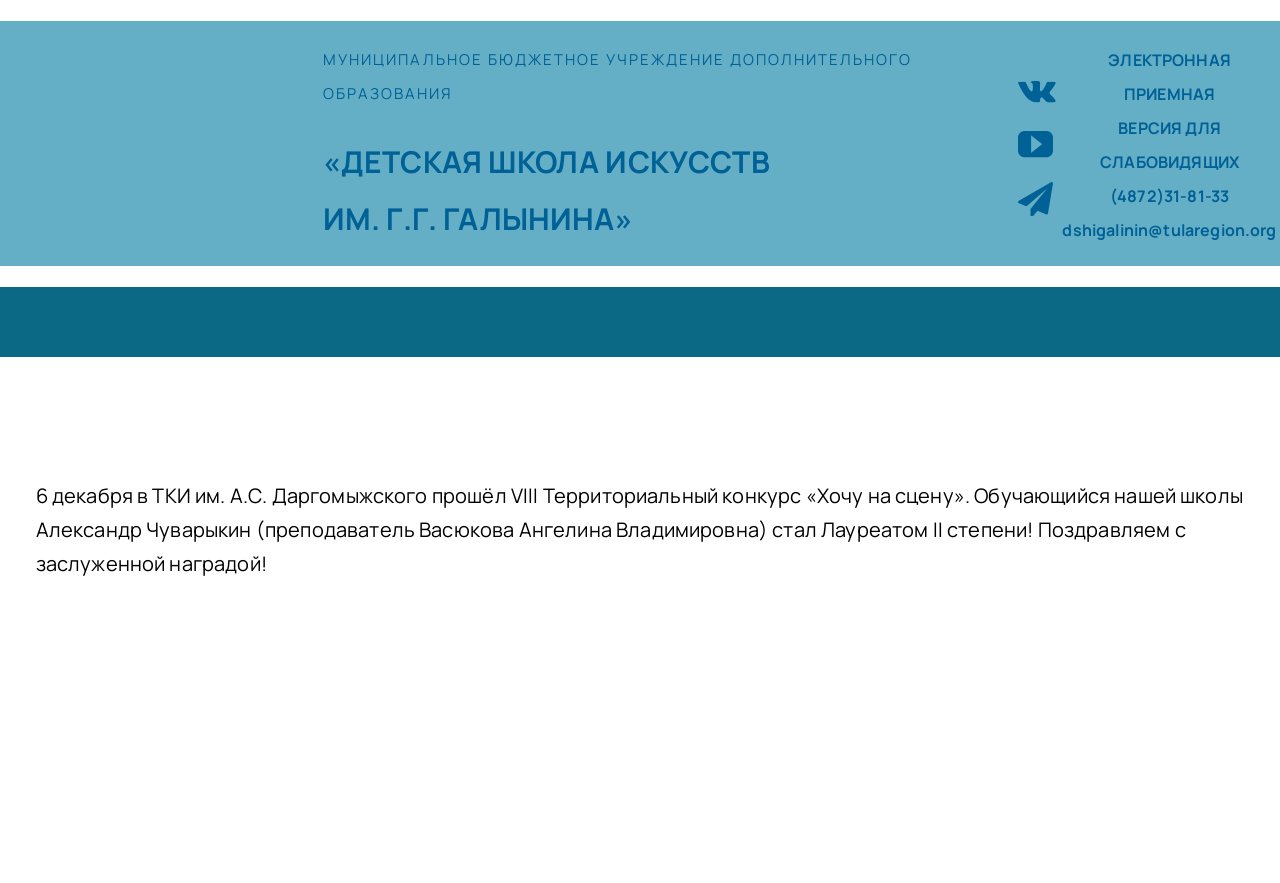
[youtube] (1035, 143)
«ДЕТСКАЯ (405, 161)
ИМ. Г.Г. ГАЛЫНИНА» (478, 218)
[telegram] (1035, 198)
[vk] (1037, 88)
